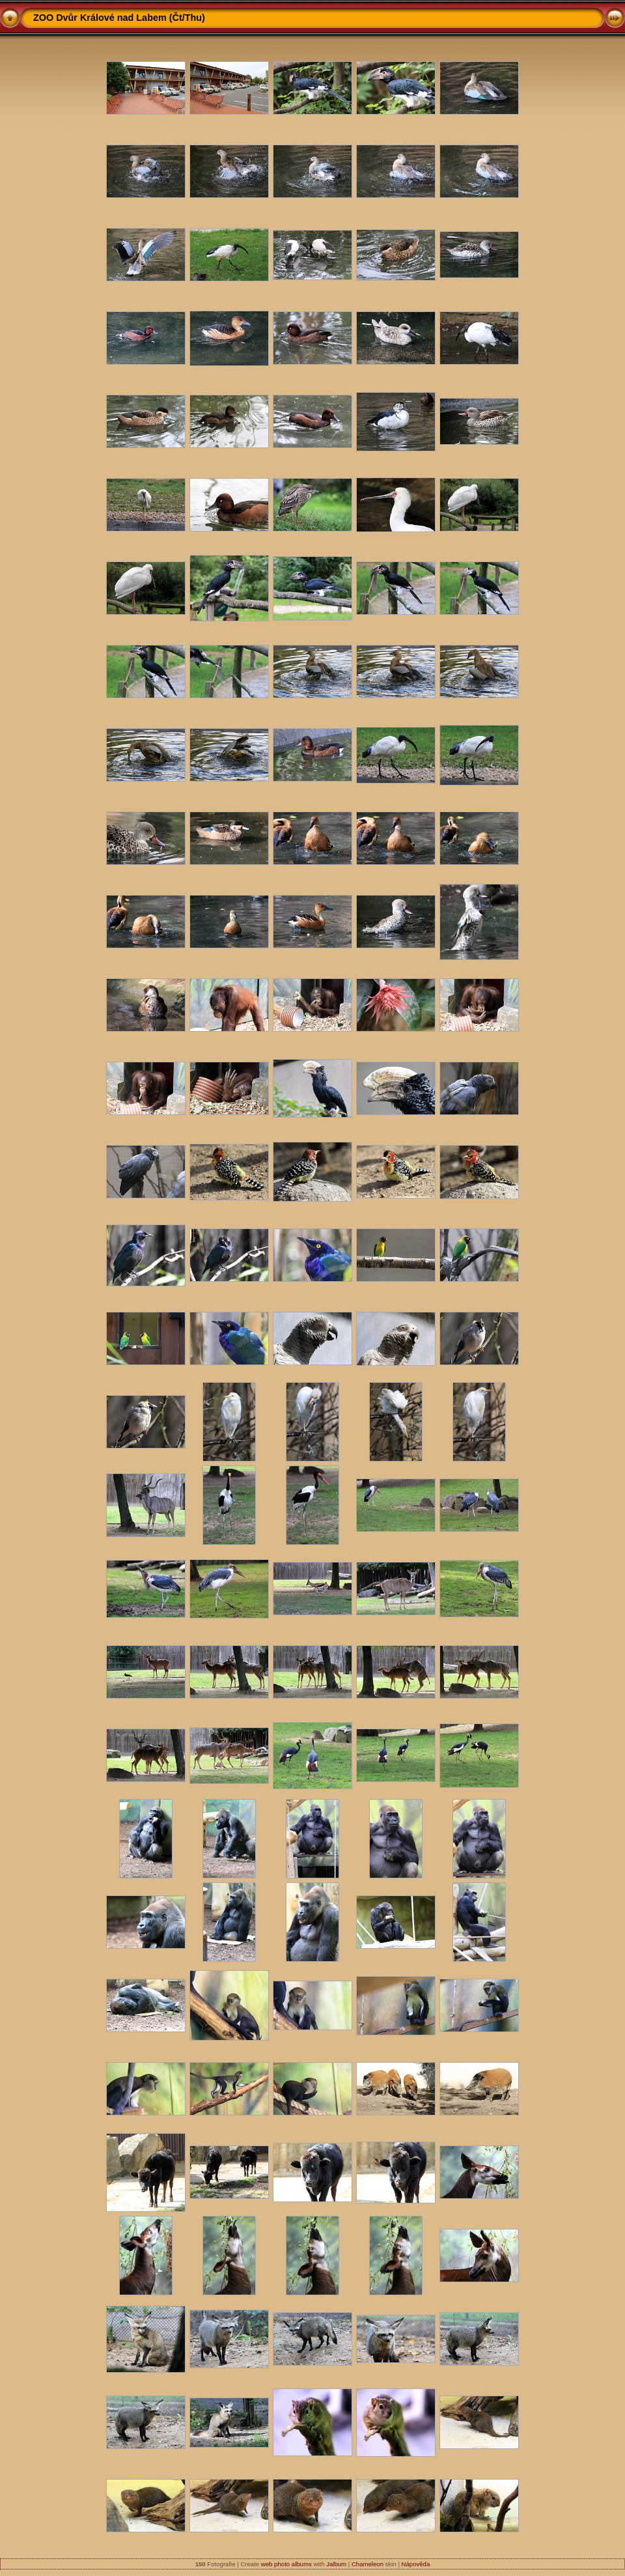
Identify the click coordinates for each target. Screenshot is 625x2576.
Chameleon (367, 2564)
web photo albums (286, 2564)
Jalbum (336, 2564)
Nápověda (416, 2564)
